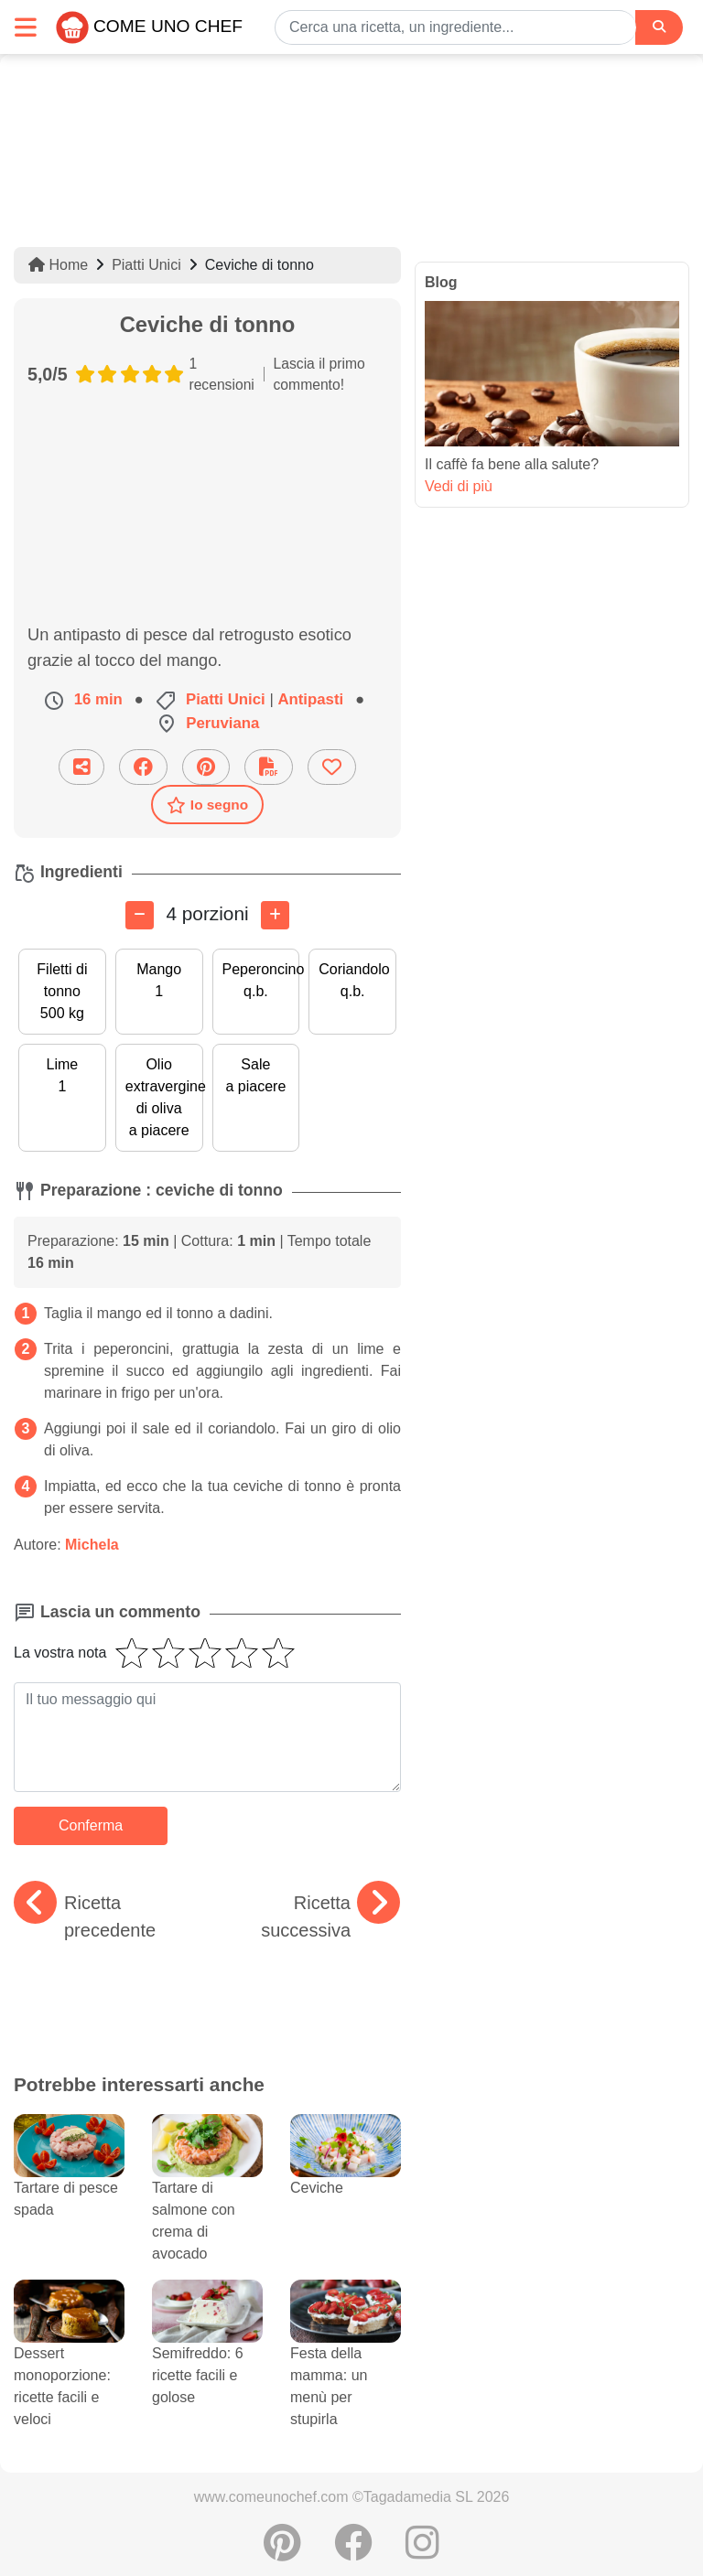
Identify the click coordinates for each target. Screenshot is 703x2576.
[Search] (659, 27)
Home (58, 265)
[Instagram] (422, 2552)
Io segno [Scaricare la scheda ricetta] (207, 805)
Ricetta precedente (85, 1914)
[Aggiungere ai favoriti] (332, 767)
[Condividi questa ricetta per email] (81, 767)
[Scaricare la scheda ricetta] (268, 767)
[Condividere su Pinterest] (206, 767)
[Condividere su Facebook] (143, 767)
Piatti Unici (146, 265)
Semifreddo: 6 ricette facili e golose (207, 2353)
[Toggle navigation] (25, 27)
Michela (92, 1544)
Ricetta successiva (330, 1914)
